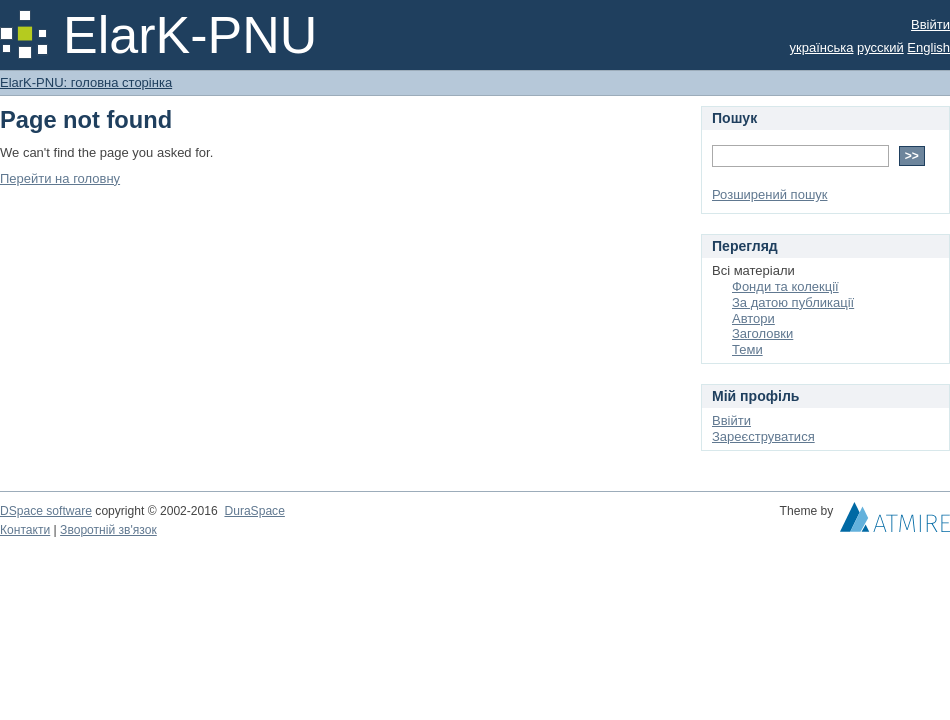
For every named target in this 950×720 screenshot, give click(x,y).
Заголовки (762, 333)
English (928, 47)
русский (880, 47)
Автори (753, 318)
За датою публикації (793, 302)
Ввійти (930, 24)
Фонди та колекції (785, 286)
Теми (747, 349)
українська (822, 47)
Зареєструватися (763, 436)
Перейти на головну (60, 178)
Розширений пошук (770, 194)
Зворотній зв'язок (108, 530)
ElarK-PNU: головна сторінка (86, 82)
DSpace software (46, 511)
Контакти (25, 530)
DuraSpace (254, 511)
